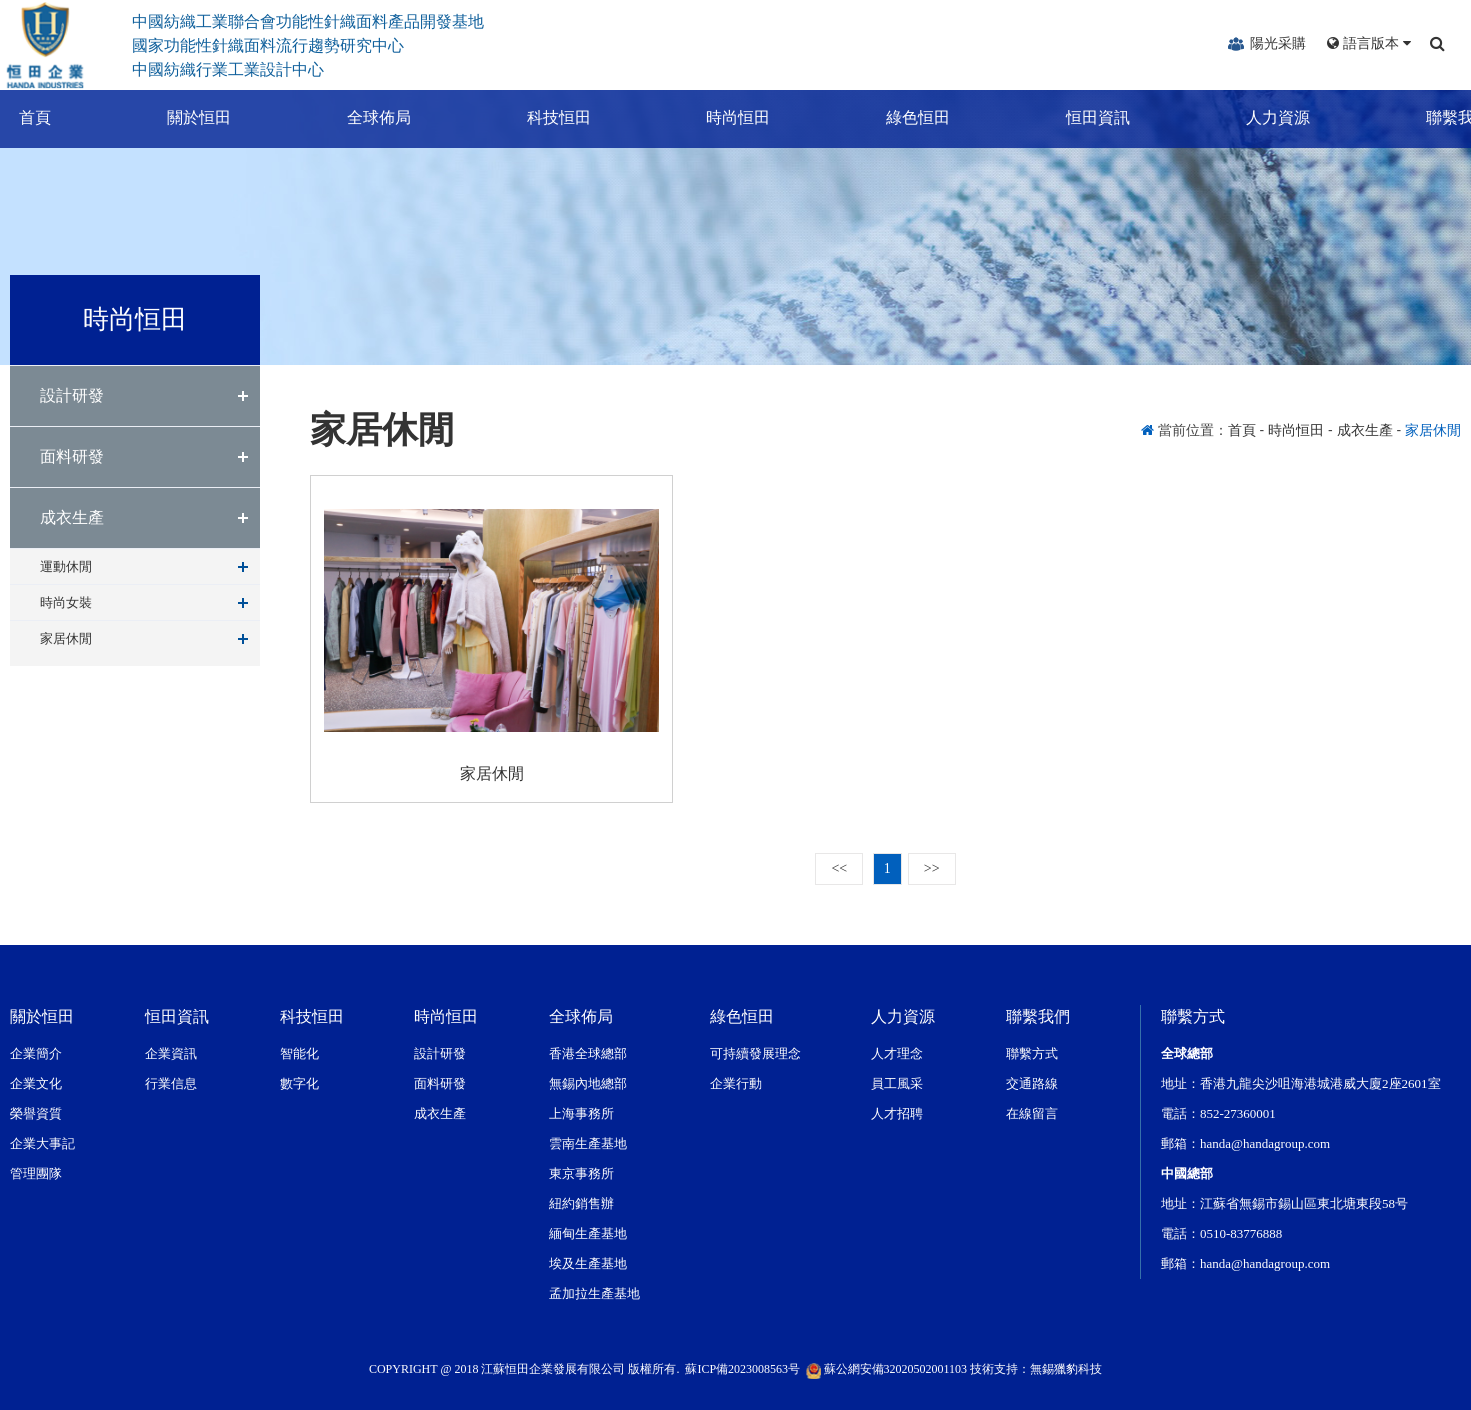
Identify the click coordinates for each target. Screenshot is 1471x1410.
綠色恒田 (899, 117)
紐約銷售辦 (581, 1203)
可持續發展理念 (755, 1053)
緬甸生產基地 (588, 1233)
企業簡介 (36, 1053)
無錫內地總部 (588, 1083)
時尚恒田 (720, 117)
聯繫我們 (1439, 117)
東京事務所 (581, 1173)
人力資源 (1259, 117)
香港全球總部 (588, 1053)
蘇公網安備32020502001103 (886, 1369)
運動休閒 (66, 566)
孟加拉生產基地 (594, 1293)
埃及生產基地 (588, 1263)
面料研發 (72, 456)
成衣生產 (72, 517)
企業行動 (736, 1083)
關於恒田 (180, 117)
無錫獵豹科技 (1066, 1369)
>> (932, 868)
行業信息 (171, 1083)
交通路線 (1032, 1083)
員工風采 (897, 1083)
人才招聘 (897, 1113)
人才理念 (897, 1053)
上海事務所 (581, 1113)
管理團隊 (36, 1173)
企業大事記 (42, 1143)
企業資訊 (171, 1053)
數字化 (299, 1083)
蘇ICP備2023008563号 (742, 1369)
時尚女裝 (66, 602)
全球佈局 (360, 117)
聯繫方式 (1032, 1053)
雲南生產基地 (588, 1143)
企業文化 (36, 1083)
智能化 (299, 1053)
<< (839, 868)
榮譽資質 (36, 1113)
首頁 (16, 117)
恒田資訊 (1079, 117)
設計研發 (72, 395)
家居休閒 (66, 638)
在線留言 (1032, 1113)
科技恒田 (540, 117)
